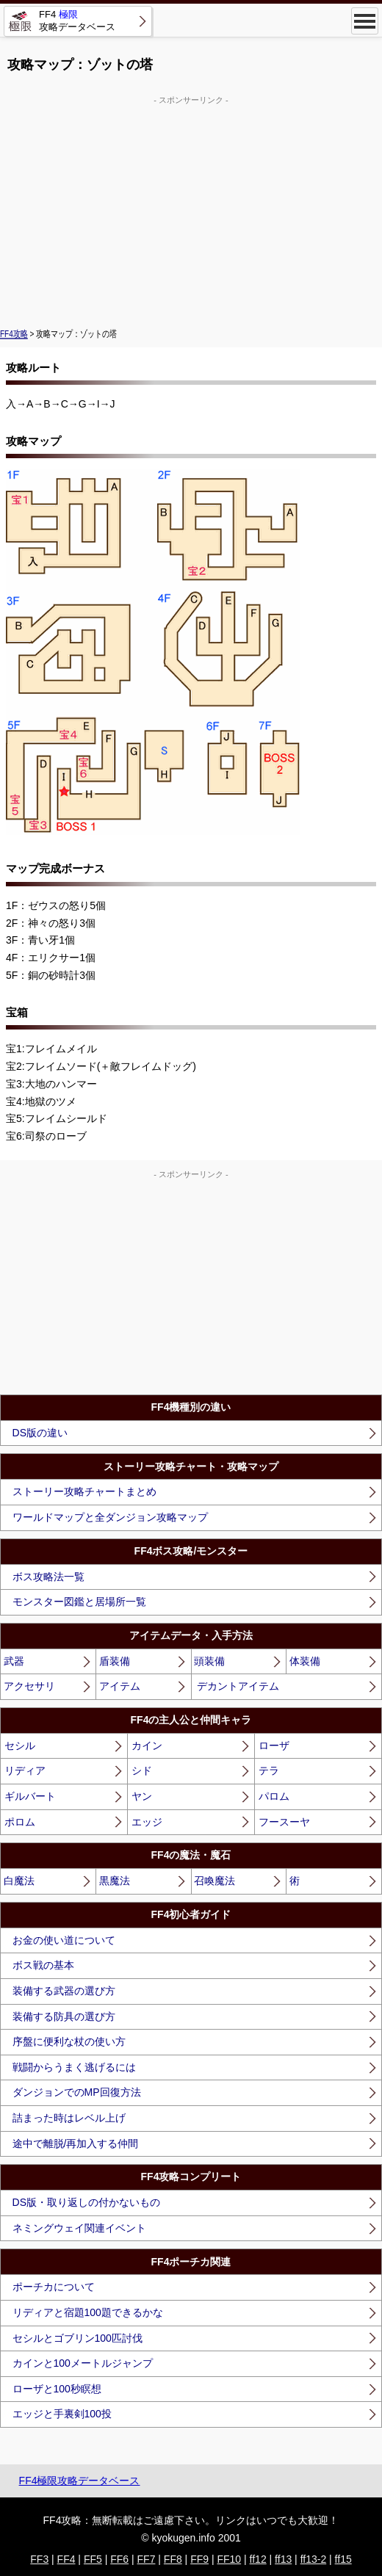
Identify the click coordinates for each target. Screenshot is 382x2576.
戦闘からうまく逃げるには (74, 2067)
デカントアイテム (238, 1686)
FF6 (119, 2559)
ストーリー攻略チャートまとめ (84, 1491)
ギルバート (30, 1796)
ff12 (258, 2559)
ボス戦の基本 (43, 1965)
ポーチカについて (53, 2287)
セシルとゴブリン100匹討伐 (77, 2338)
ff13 (283, 2559)
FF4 (66, 2559)
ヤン (141, 1796)
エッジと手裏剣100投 (62, 2414)
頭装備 (209, 1661)
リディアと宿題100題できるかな (87, 2312)
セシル (19, 1745)
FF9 (199, 2559)
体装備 (304, 1661)
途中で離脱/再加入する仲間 (75, 2143)
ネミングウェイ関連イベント (79, 2228)
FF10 (229, 2559)
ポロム (19, 1822)
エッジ (146, 1822)
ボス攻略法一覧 (48, 1576)
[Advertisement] (191, 210)
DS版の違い (40, 1433)
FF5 (93, 2559)
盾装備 (114, 1661)
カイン (146, 1745)
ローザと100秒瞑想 (56, 2389)
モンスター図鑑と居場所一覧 (79, 1601)
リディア (25, 1770)
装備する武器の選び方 (63, 1991)
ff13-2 (313, 2559)
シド (141, 1770)
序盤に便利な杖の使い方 (69, 2041)
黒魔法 (114, 1880)
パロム (274, 1796)
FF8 (173, 2559)
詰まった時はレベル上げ (69, 2118)
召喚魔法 (214, 1880)
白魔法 (19, 1880)
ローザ (274, 1745)
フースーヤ (284, 1822)
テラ (269, 1770)
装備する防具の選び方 (63, 2016)
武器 (14, 1661)
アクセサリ (29, 1686)
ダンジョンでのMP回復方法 (76, 2092)
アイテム (119, 1686)
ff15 (343, 2559)
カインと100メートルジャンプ (82, 2363)
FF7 (146, 2559)
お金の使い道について (63, 1940)
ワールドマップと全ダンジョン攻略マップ (110, 1517)
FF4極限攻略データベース (79, 2480)
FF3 (39, 2559)
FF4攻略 (14, 333)
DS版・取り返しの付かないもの (86, 2202)
